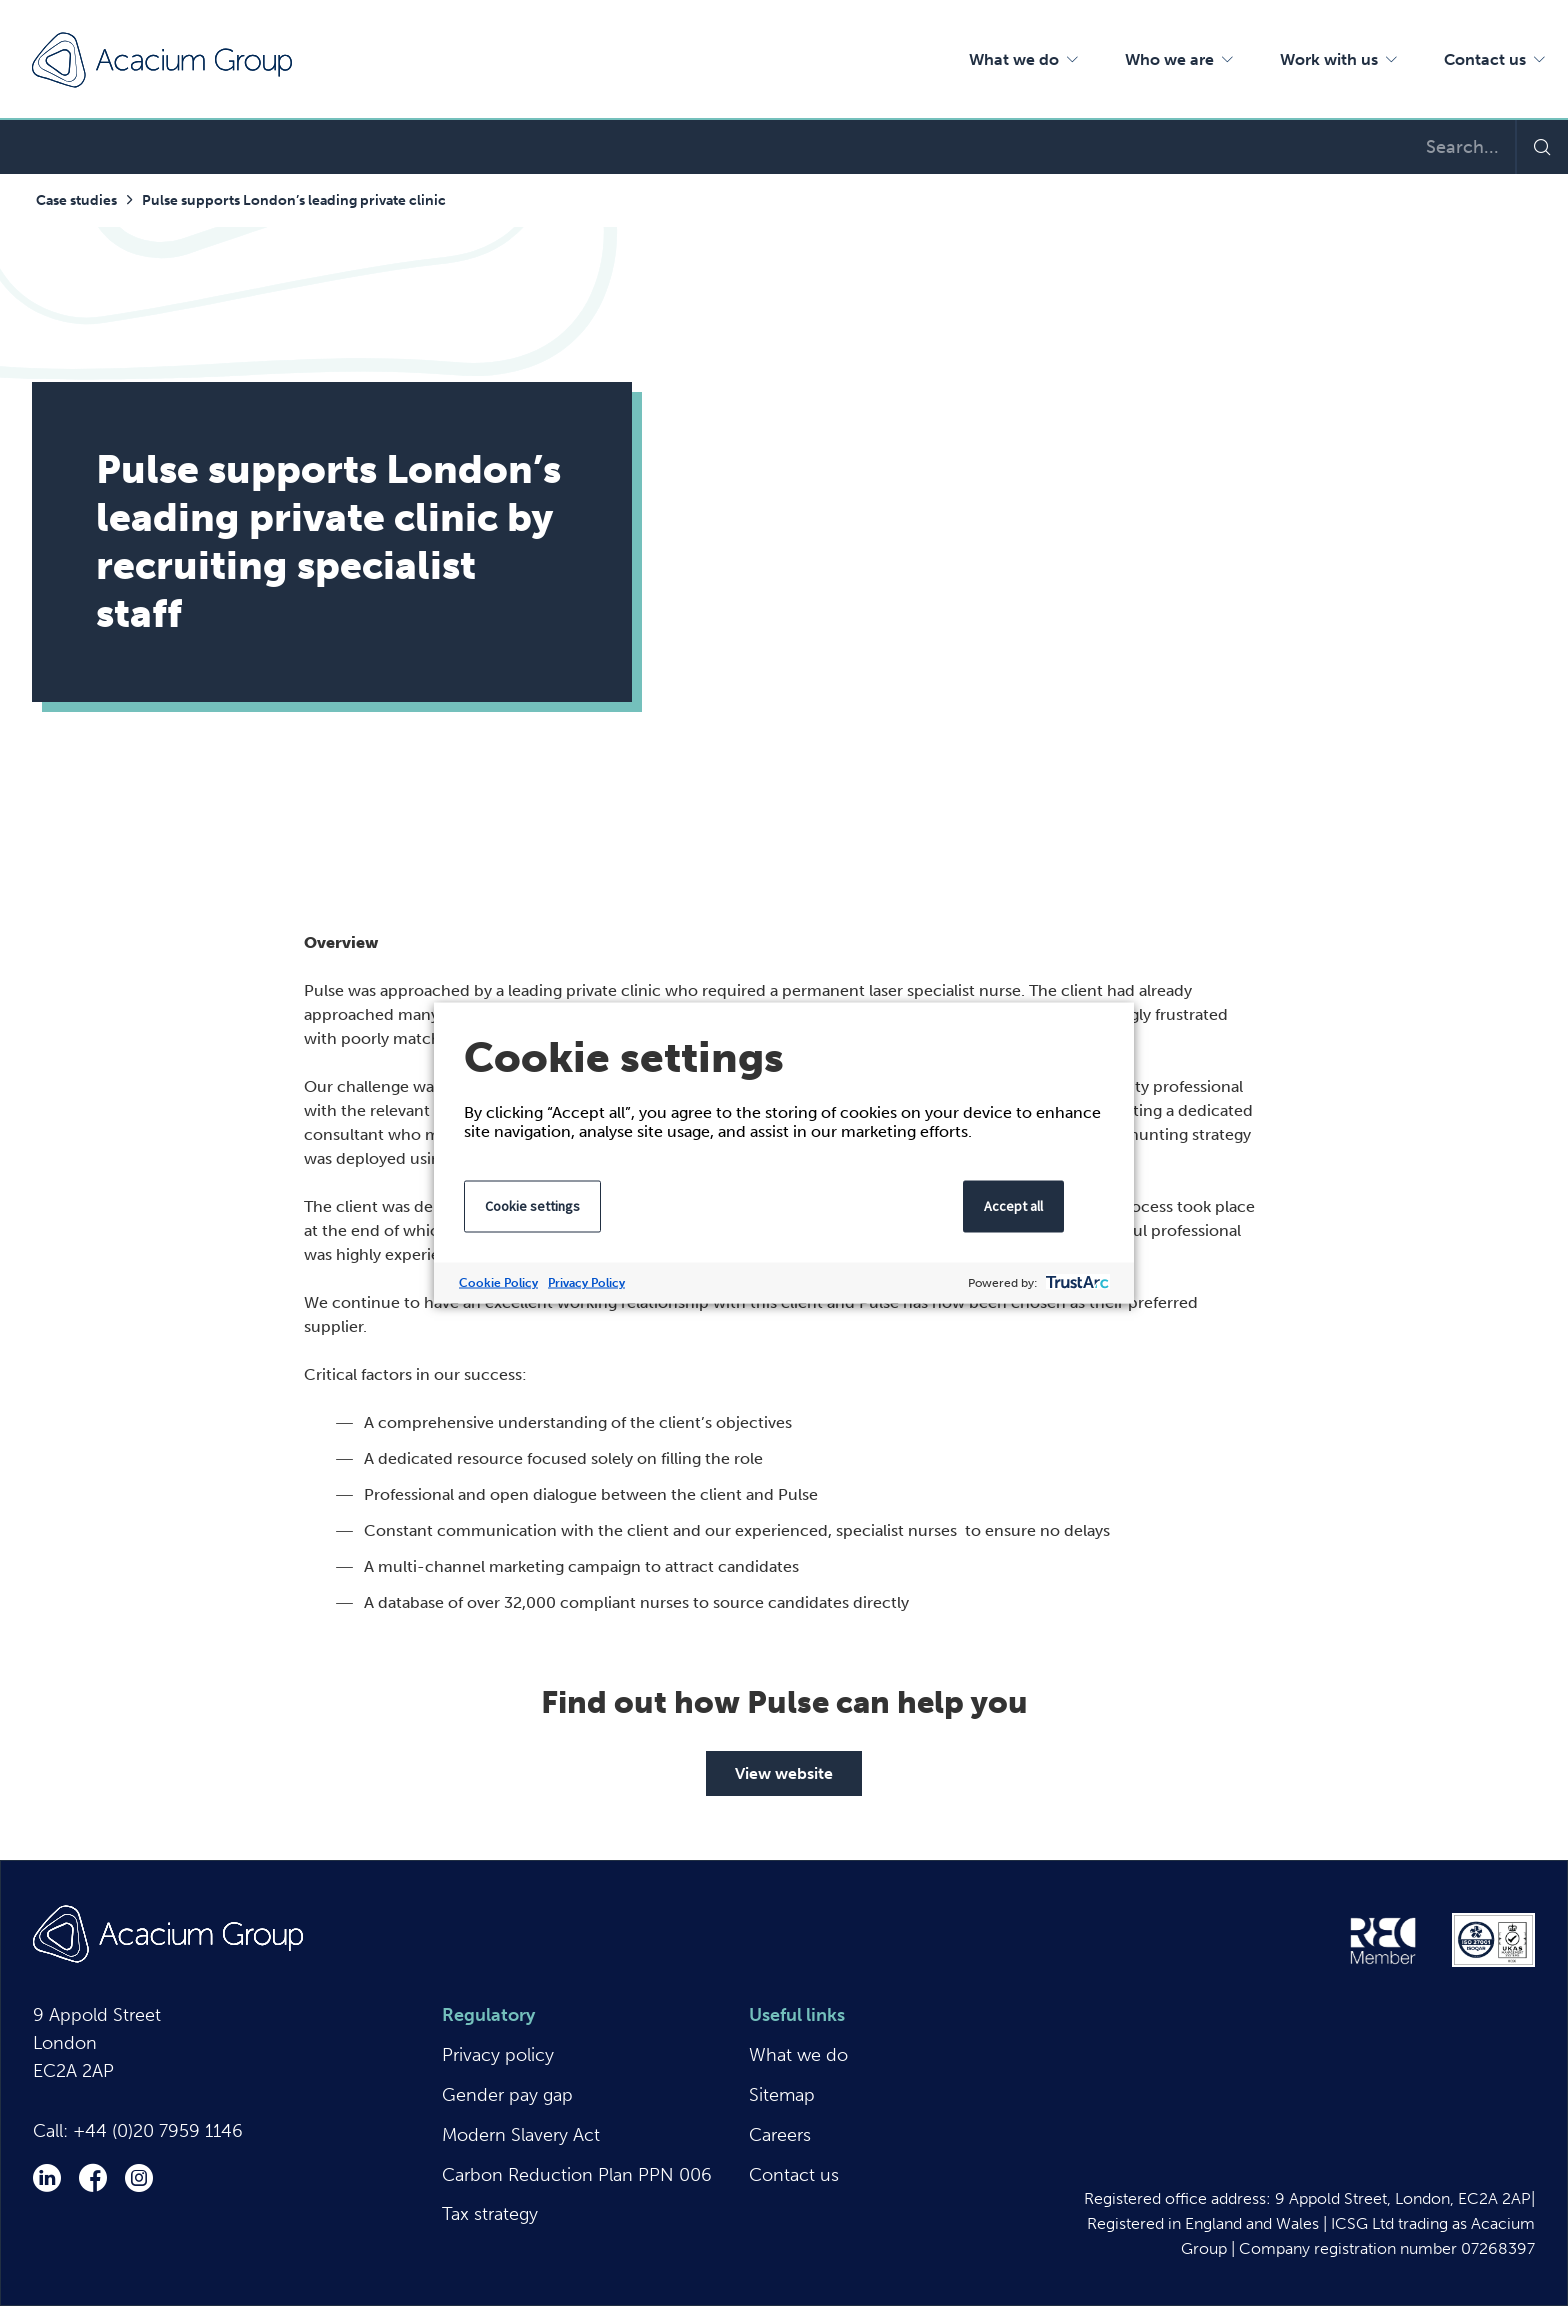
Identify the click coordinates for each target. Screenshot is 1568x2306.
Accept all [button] (1013, 1206)
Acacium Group (162, 60)
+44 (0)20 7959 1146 (158, 2131)
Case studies (76, 200)
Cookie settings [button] (532, 1206)
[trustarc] (1075, 1283)
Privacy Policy (586, 1283)
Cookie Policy (498, 1283)
